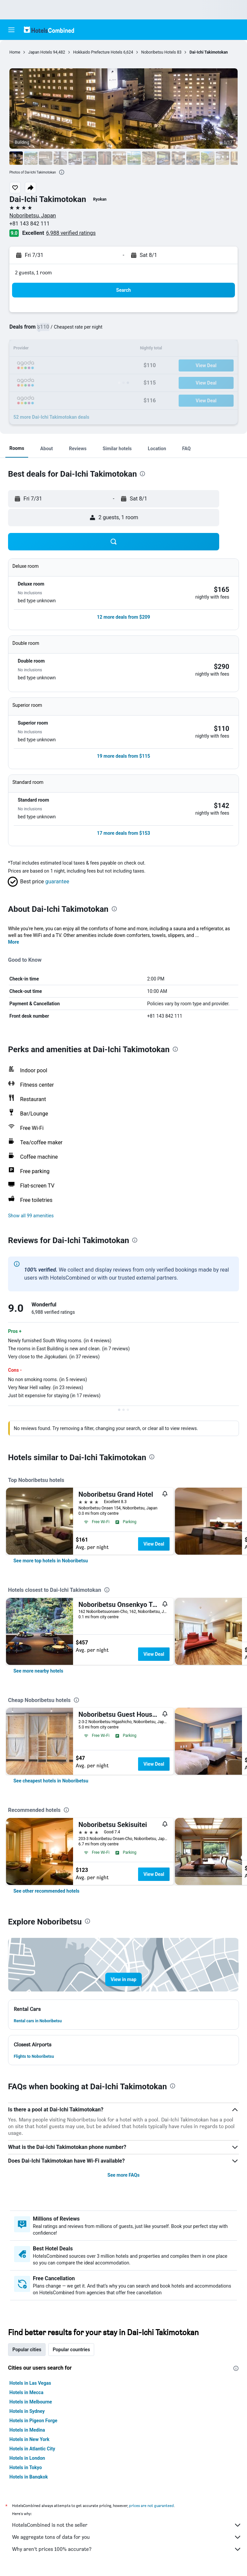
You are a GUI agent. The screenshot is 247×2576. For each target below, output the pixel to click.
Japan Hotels (40, 52)
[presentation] (62, 172)
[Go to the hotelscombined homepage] (49, 29)
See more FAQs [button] (124, 2175)
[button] (11, 29)
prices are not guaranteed (151, 2505)
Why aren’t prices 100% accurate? (127, 2549)
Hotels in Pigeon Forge (33, 2420)
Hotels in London (27, 2458)
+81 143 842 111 (29, 223)
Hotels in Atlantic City (32, 2448)
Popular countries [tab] (71, 2349)
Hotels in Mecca (26, 2392)
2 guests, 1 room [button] (33, 272)
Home (14, 52)
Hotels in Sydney (27, 2411)
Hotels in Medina (27, 2430)
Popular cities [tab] (26, 2349)
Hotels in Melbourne (30, 2401)
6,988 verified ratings (71, 233)
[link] (50, 1560)
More (13, 942)
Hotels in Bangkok (28, 2477)
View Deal (153, 1544)
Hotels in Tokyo (25, 2467)
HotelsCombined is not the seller (127, 2525)
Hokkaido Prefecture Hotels (97, 52)
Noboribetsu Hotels (158, 52)
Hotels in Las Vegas (30, 2383)
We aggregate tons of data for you (127, 2537)
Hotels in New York (29, 2439)
